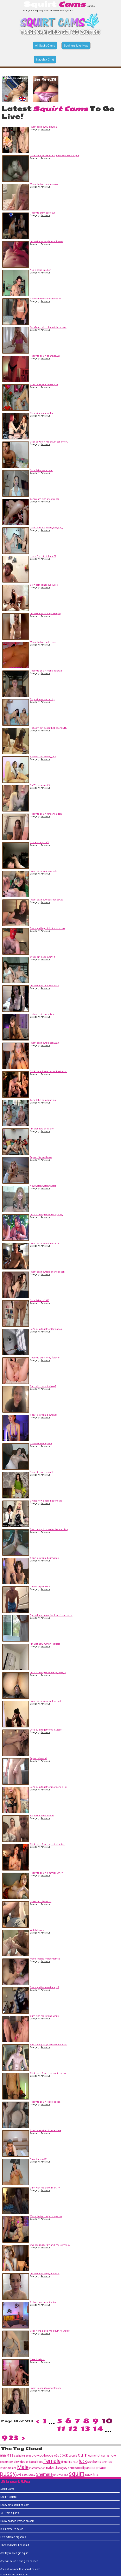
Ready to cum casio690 (42, 212)
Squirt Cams (7, 2488)
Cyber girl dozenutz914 (42, 957)
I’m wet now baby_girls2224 (44, 2273)
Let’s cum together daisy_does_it (48, 1672)
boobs (48, 2455)
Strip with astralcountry (42, 699)
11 (61, 2429)
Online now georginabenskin (46, 1500)
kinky (104, 2462)
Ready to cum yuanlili (41, 1472)
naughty (62, 2468)
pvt (18, 2474)
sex (25, 2474)
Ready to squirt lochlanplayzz (46, 670)
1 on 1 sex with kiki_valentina (45, 2130)
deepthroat (6, 2461)
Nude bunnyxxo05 (39, 842)
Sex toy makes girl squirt (14, 2553)
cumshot (94, 2455)
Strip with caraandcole (42, 1815)
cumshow (108, 2455)
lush (14, 2468)
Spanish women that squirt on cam (20, 2569)
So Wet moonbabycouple (44, 585)
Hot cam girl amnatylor (42, 1014)
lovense (5, 2468)
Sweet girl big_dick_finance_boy (47, 928)
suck (89, 2474)
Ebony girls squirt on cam (14, 2505)
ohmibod (74, 2468)
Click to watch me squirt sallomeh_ (49, 441)
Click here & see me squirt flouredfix (50, 2331)
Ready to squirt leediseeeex (45, 2102)
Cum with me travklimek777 (45, 2187)
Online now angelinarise (43, 2302)
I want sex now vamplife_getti (46, 1701)
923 (9, 2438)
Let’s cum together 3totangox (46, 1329)
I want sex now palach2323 (44, 1043)
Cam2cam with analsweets (44, 499)
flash (75, 2461)
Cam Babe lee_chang (41, 470)
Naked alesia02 (38, 2159)
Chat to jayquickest (40, 1586)
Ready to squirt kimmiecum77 (46, 1873)
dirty (17, 2461)
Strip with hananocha (41, 413)
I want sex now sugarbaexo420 (46, 899)
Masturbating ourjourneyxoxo (46, 2216)
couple (73, 2455)
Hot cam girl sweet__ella (43, 756)
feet (40, 2461)
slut (66, 2474)
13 (85, 2429)
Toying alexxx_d (38, 1758)
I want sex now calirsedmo (44, 1243)
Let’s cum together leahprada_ (46, 1214)
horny (97, 2462)
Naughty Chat (45, 59)
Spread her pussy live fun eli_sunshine (51, 1615)
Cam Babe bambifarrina (43, 1100)
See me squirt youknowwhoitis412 (48, 2044)
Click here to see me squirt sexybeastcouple (54, 155)
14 (98, 2429)
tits (95, 2474)
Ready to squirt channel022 (44, 356)
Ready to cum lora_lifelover (45, 1357)
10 (107, 2421)
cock (64, 2455)
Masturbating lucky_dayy (43, 642)
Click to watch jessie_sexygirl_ (46, 527)
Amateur (45, 129)
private (101, 2468)
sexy (31, 2475)
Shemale (44, 2474)
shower (58, 2475)
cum (83, 2455)
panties (89, 2468)
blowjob (38, 2455)
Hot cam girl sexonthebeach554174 (49, 728)
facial (33, 2462)
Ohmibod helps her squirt (14, 2545)
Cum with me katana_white (44, 2016)
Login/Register (8, 2496)
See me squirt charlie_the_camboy (49, 1529)
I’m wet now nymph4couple (45, 1644)
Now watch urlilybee (41, 1443)
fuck (83, 2461)
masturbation (37, 2468)
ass (10, 2455)
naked (51, 2467)
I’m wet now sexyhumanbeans (46, 241)
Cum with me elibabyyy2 (43, 1386)
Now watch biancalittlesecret (45, 298)
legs (110, 2462)
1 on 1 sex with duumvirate (44, 1558)
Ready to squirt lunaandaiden (46, 814)
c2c (56, 2455)
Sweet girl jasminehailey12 (44, 1987)
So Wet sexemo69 (40, 785)
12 (73, 2429)
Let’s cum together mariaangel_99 (48, 1787)
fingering (66, 2461)
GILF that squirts (9, 2513)
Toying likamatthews (41, 1157)
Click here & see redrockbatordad (48, 1071)
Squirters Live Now (76, 45)
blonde (27, 2456)
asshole (19, 2455)
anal (3, 2455)
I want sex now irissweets (43, 871)
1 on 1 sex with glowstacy (43, 1415)
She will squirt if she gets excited (19, 2561)
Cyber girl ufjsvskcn (40, 1901)
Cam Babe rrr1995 (39, 1300)
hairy (90, 2461)
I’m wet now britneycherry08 (45, 613)
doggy (24, 2462)
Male (22, 2467)
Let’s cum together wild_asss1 (46, 1729)
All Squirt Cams (45, 45)
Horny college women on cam (17, 2521)
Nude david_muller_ (41, 270)
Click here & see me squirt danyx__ (49, 2073)
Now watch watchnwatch (43, 1186)
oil (82, 2468)
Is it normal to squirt (11, 2529)
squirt (76, 2473)
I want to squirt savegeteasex (45, 2388)
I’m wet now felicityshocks (44, 985)
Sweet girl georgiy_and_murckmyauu (50, 2245)
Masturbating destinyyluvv (44, 184)
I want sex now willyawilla (43, 127)
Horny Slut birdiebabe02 (43, 556)
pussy (8, 2473)
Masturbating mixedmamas (45, 1958)
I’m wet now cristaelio (42, 1128)
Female (51, 2461)
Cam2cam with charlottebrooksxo (48, 327)
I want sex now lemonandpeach (47, 1271)
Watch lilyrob (37, 1930)
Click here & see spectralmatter (47, 1844)
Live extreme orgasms (13, 2537)
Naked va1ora (37, 2359)
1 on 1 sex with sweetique (44, 384)
